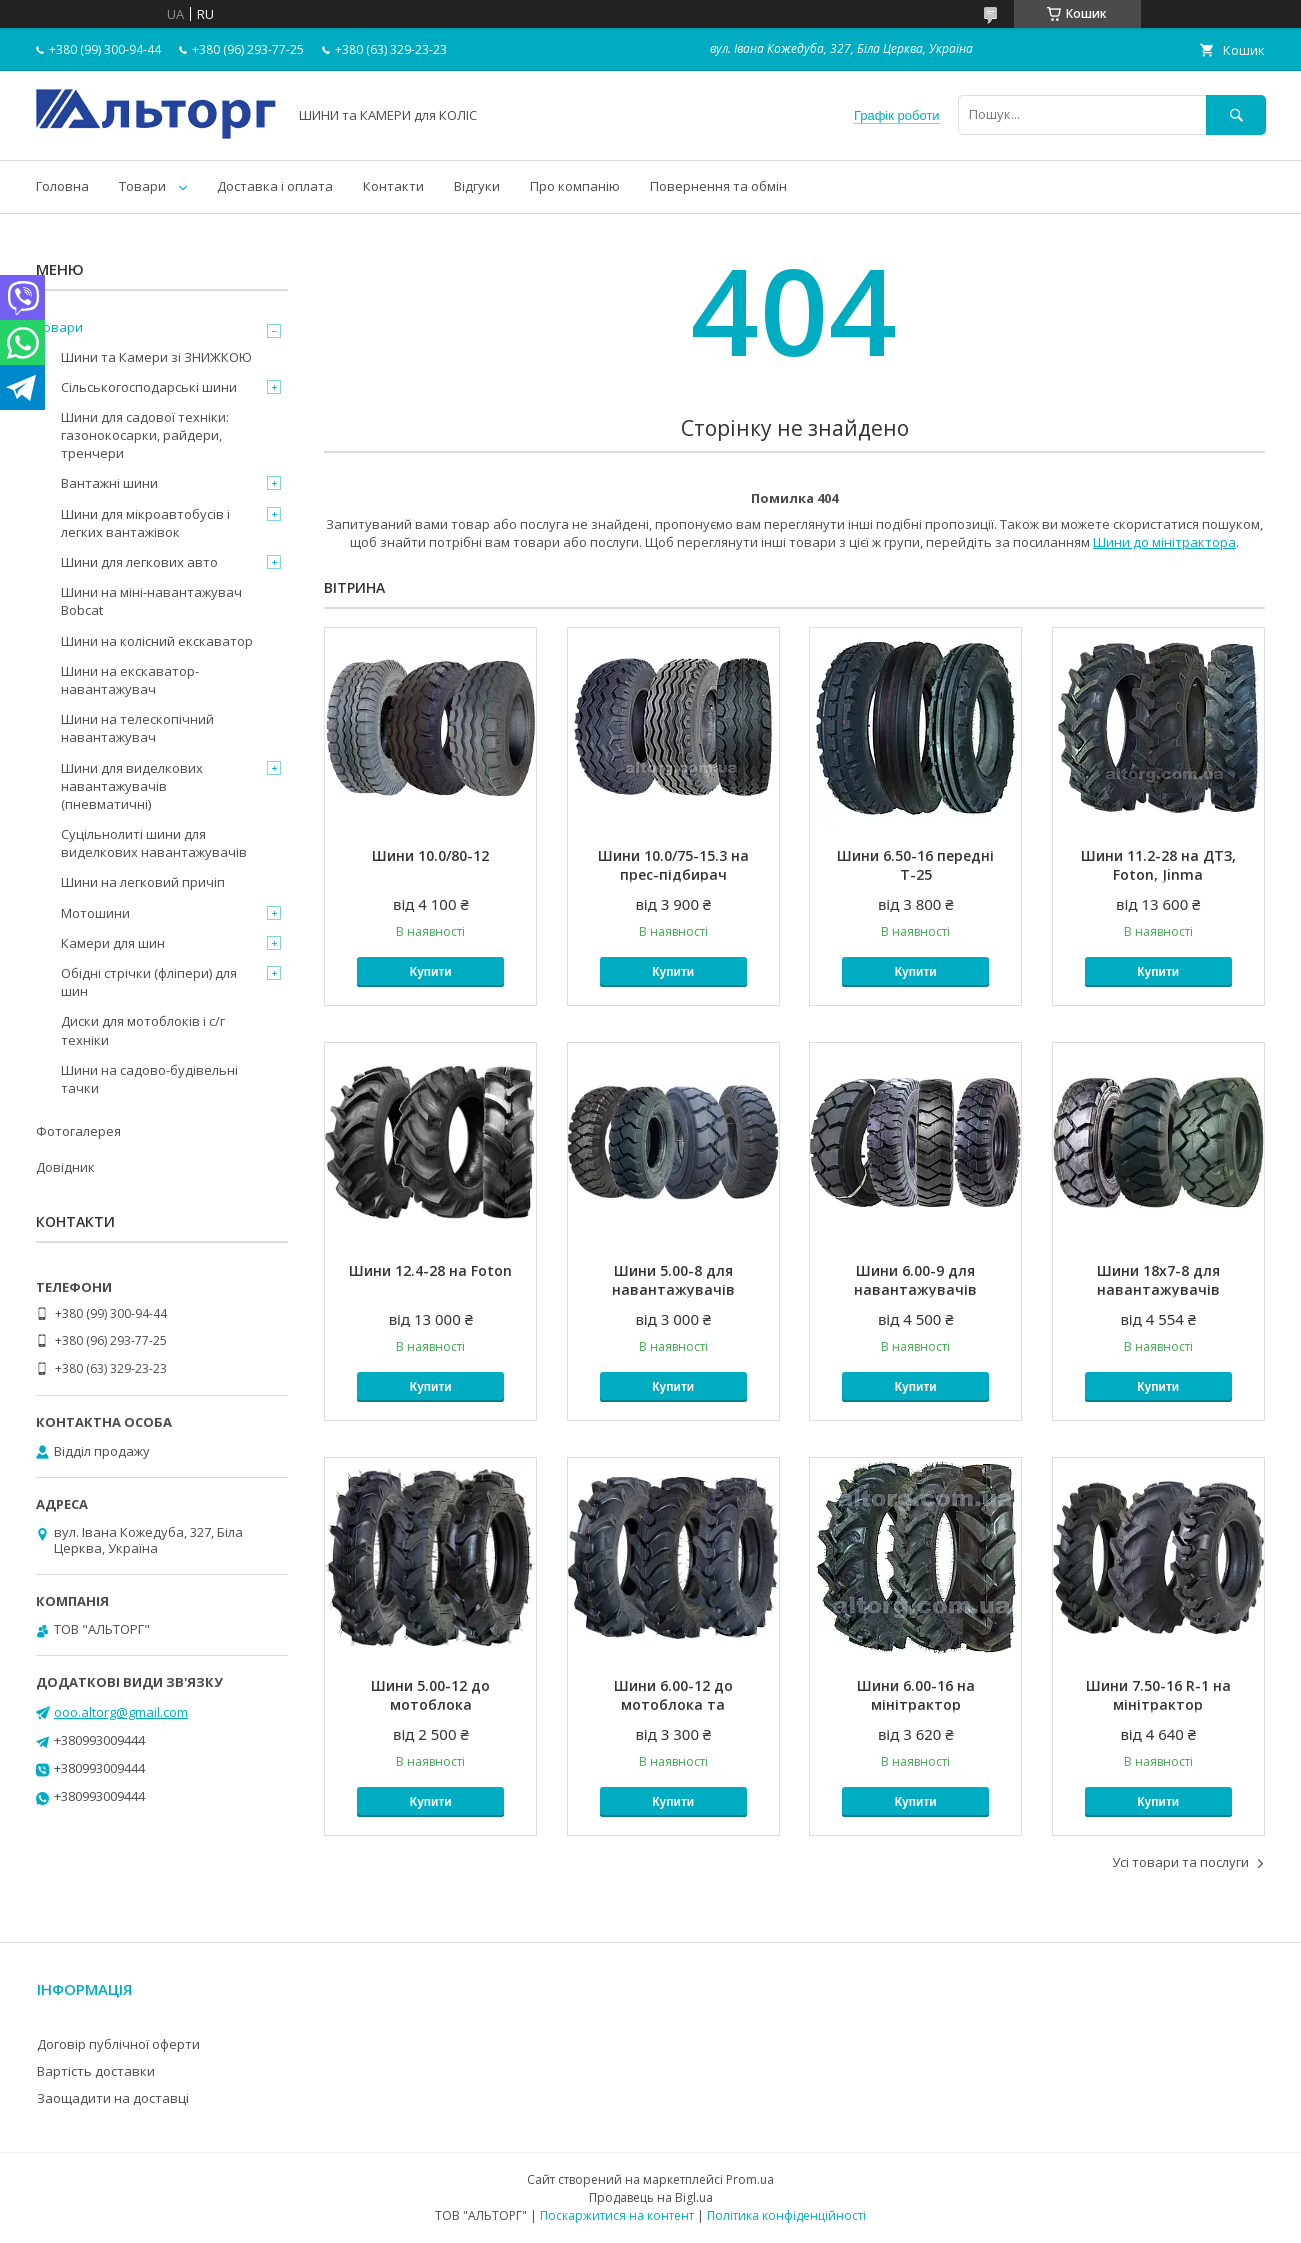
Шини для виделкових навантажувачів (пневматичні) (132, 786)
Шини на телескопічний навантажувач (137, 728)
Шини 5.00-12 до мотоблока (430, 1695)
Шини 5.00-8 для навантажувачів (673, 1280)
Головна (62, 186)
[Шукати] (1236, 114)
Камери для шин (113, 943)
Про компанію (575, 186)
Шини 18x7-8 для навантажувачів (1158, 1280)
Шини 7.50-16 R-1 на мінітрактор (1158, 1695)
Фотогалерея (78, 1131)
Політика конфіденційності (786, 2215)
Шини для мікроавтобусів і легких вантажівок (145, 523)
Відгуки (477, 186)
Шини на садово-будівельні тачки (149, 1079)
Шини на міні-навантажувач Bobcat (151, 601)
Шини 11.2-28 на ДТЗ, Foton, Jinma (1158, 865)
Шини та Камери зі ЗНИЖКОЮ (156, 357)
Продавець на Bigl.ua (651, 2197)
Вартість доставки (96, 2071)
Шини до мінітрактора (1164, 542)
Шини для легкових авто (139, 562)
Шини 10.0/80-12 (430, 855)
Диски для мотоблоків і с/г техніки (143, 1030)
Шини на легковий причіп (143, 882)
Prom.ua (750, 2179)
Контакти (393, 186)
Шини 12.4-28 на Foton (430, 1270)
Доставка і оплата (275, 186)
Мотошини (95, 913)
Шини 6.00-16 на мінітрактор (916, 1695)
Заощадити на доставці (113, 2098)
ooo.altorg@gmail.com (121, 1712)
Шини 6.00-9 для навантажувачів (915, 1280)
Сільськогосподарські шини (149, 387)
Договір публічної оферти (118, 2044)
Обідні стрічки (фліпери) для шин (149, 982)
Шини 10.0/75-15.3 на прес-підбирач (673, 865)
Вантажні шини (109, 483)
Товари (142, 186)
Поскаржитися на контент (617, 2215)
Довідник (65, 1167)
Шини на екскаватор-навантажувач (130, 680)
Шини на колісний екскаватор (157, 641)
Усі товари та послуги (1180, 1862)
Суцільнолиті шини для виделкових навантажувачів (154, 843)
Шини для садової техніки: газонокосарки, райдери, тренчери (145, 435)
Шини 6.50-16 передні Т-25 (915, 865)
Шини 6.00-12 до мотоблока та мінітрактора (673, 1704)
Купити (431, 972)
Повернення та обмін (718, 186)
